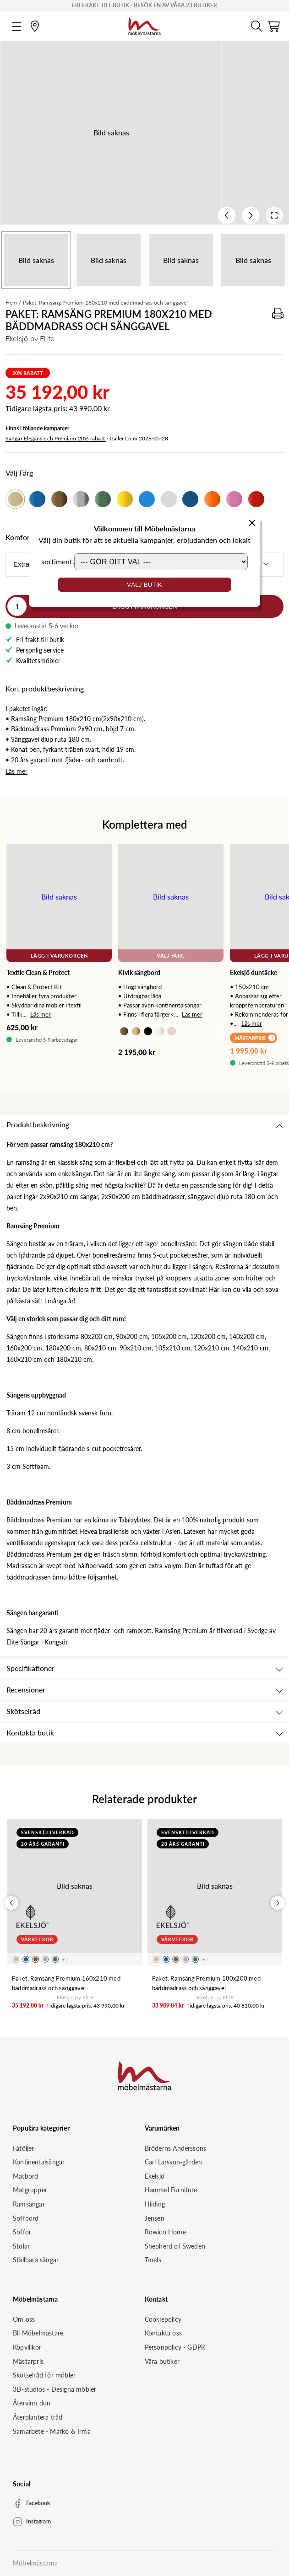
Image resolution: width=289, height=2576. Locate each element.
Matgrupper (30, 2190)
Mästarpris (28, 2361)
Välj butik (144, 584)
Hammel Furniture (171, 2190)
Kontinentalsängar (39, 2162)
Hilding (155, 2204)
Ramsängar (29, 2204)
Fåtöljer (23, 2148)
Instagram (38, 2521)
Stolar (21, 2246)
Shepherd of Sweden (175, 2246)
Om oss (24, 2319)
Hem (11, 302)
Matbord (25, 2176)
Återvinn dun (31, 2403)
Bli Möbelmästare (38, 2333)
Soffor (22, 2232)
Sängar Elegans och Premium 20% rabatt (55, 438)
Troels (153, 2260)
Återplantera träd (37, 2417)
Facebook (38, 2503)
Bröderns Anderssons (176, 2148)
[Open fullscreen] (274, 215)
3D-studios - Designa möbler (54, 2389)
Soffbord (26, 2218)
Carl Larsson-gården (173, 2162)
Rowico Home (165, 2232)
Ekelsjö (154, 2176)
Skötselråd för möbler (44, 2375)
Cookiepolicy (163, 2319)
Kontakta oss (163, 2333)
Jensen (154, 2218)
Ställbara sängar (36, 2260)
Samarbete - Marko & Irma (52, 2431)
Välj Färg (171, 956)
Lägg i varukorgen (59, 956)
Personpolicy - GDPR (175, 2347)
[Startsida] (144, 25)
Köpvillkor (27, 2347)
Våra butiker (162, 2361)
